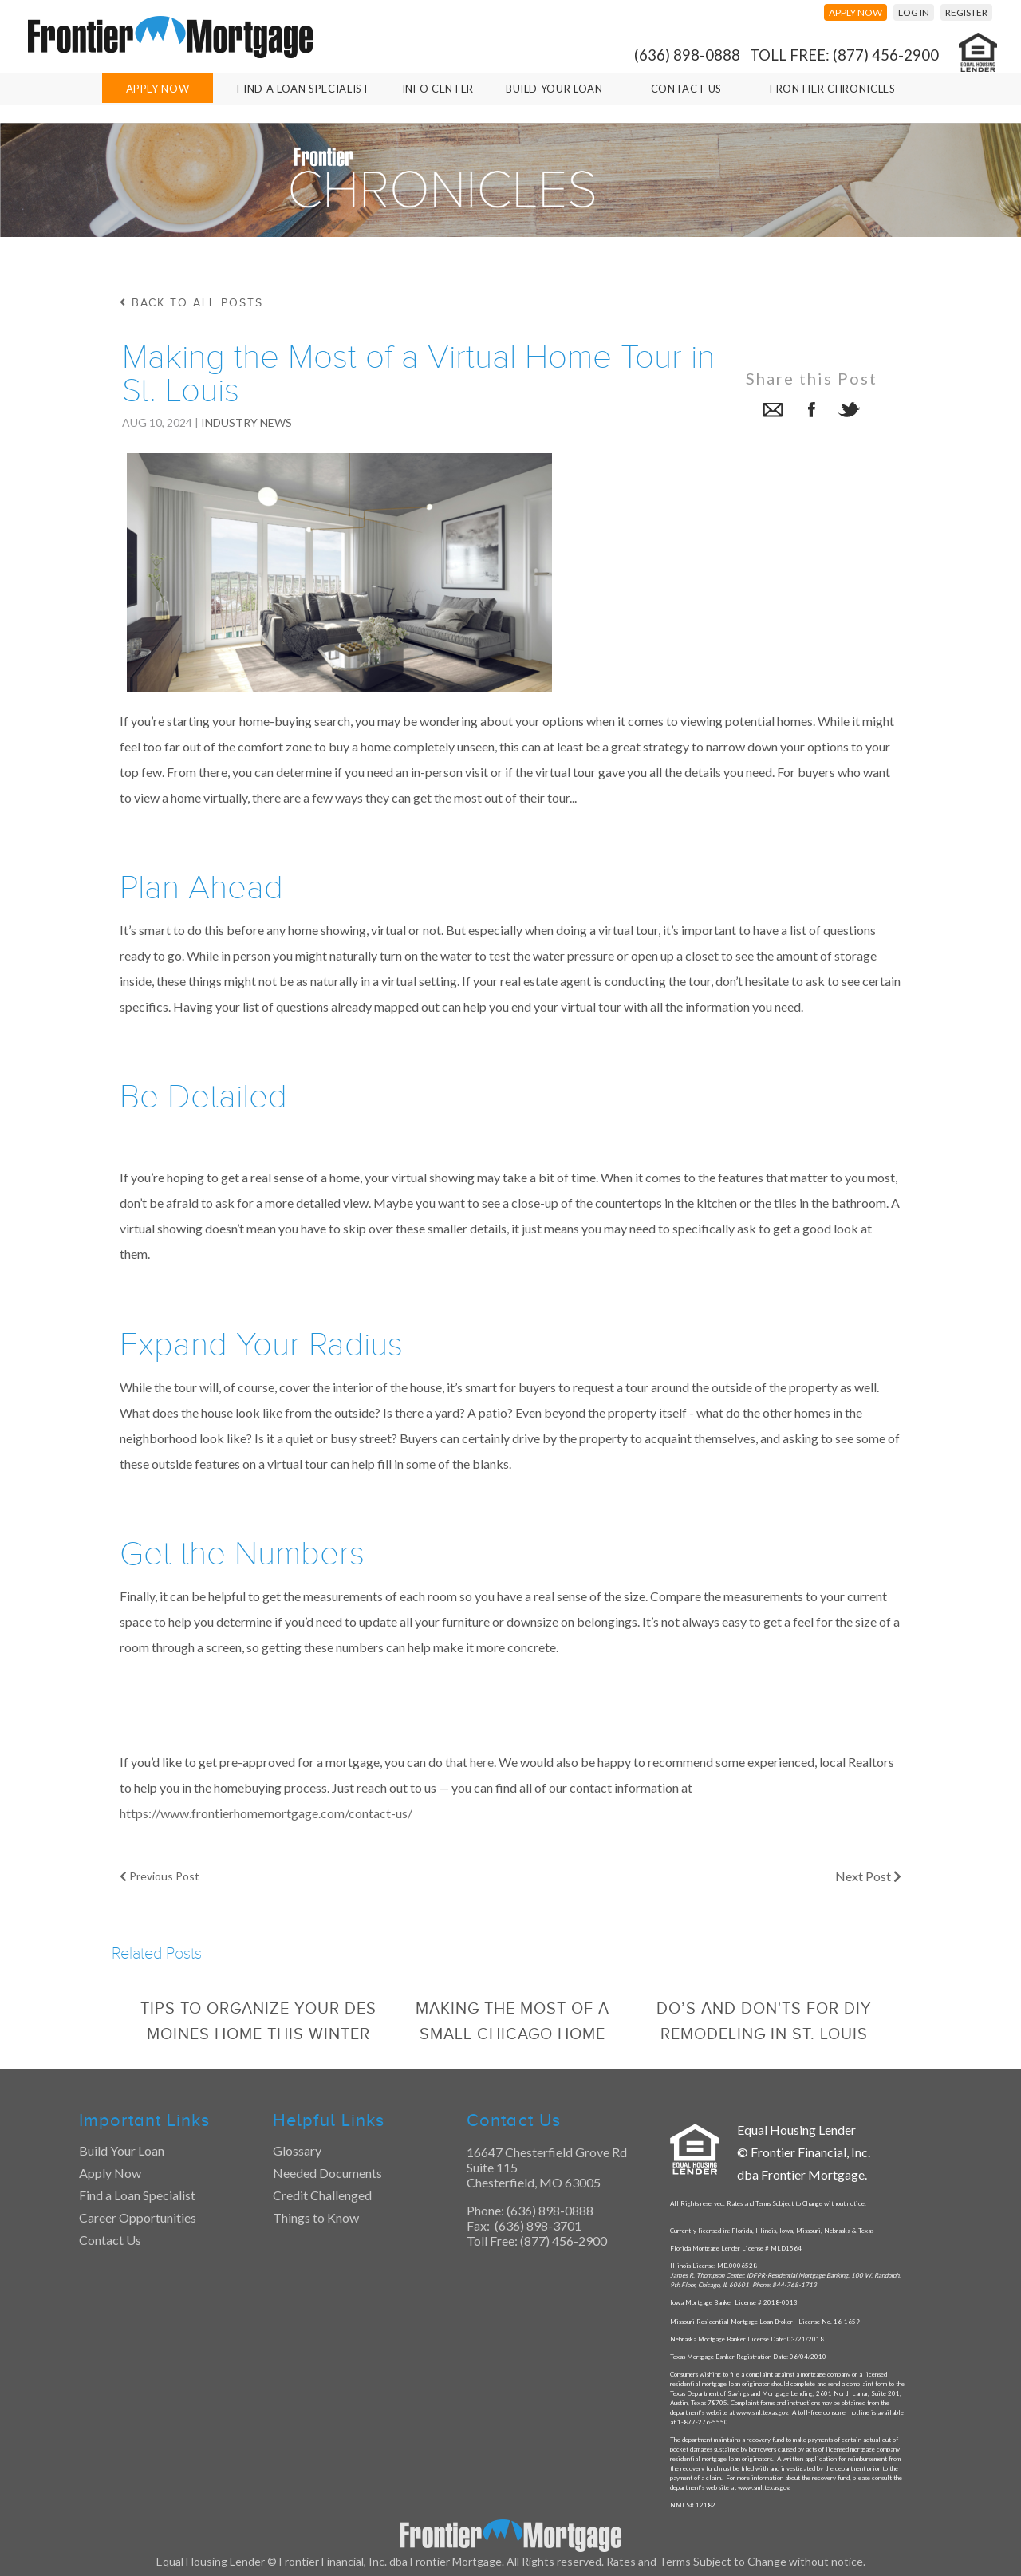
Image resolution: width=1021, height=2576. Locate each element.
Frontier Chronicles (832, 88)
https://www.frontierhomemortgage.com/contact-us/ (266, 1813)
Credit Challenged (322, 2195)
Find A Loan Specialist (303, 88)
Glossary (297, 2150)
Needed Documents (327, 2172)
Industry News (246, 422)
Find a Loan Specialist (137, 2195)
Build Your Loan (554, 88)
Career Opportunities (137, 2217)
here (482, 1761)
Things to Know (316, 2217)
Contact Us (687, 88)
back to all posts (191, 303)
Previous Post (159, 1876)
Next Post (868, 1876)
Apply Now (158, 88)
